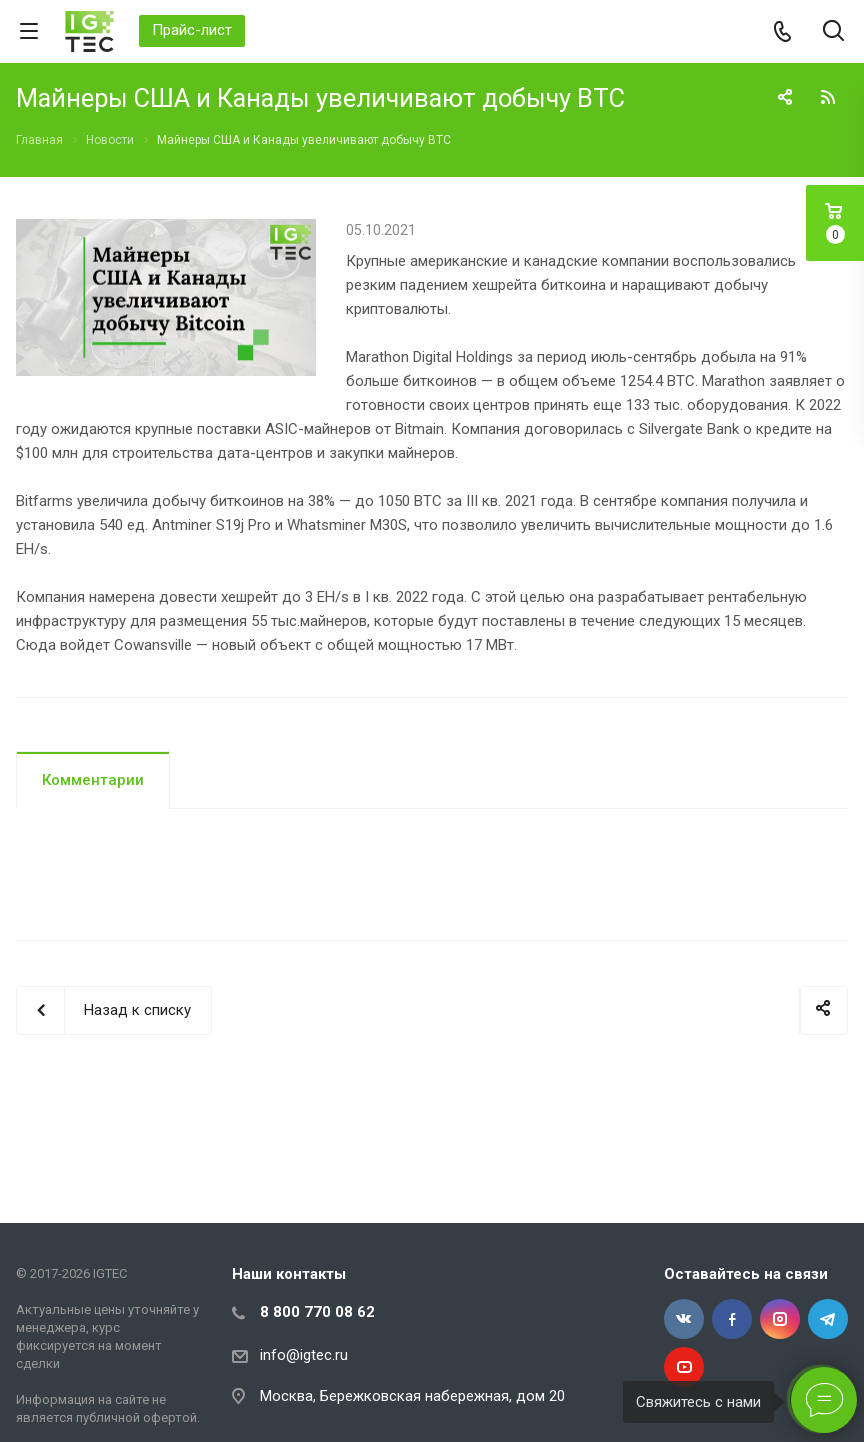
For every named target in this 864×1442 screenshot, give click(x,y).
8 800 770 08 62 (317, 1312)
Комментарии (93, 780)
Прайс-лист (192, 30)
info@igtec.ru (304, 1355)
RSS (828, 97)
